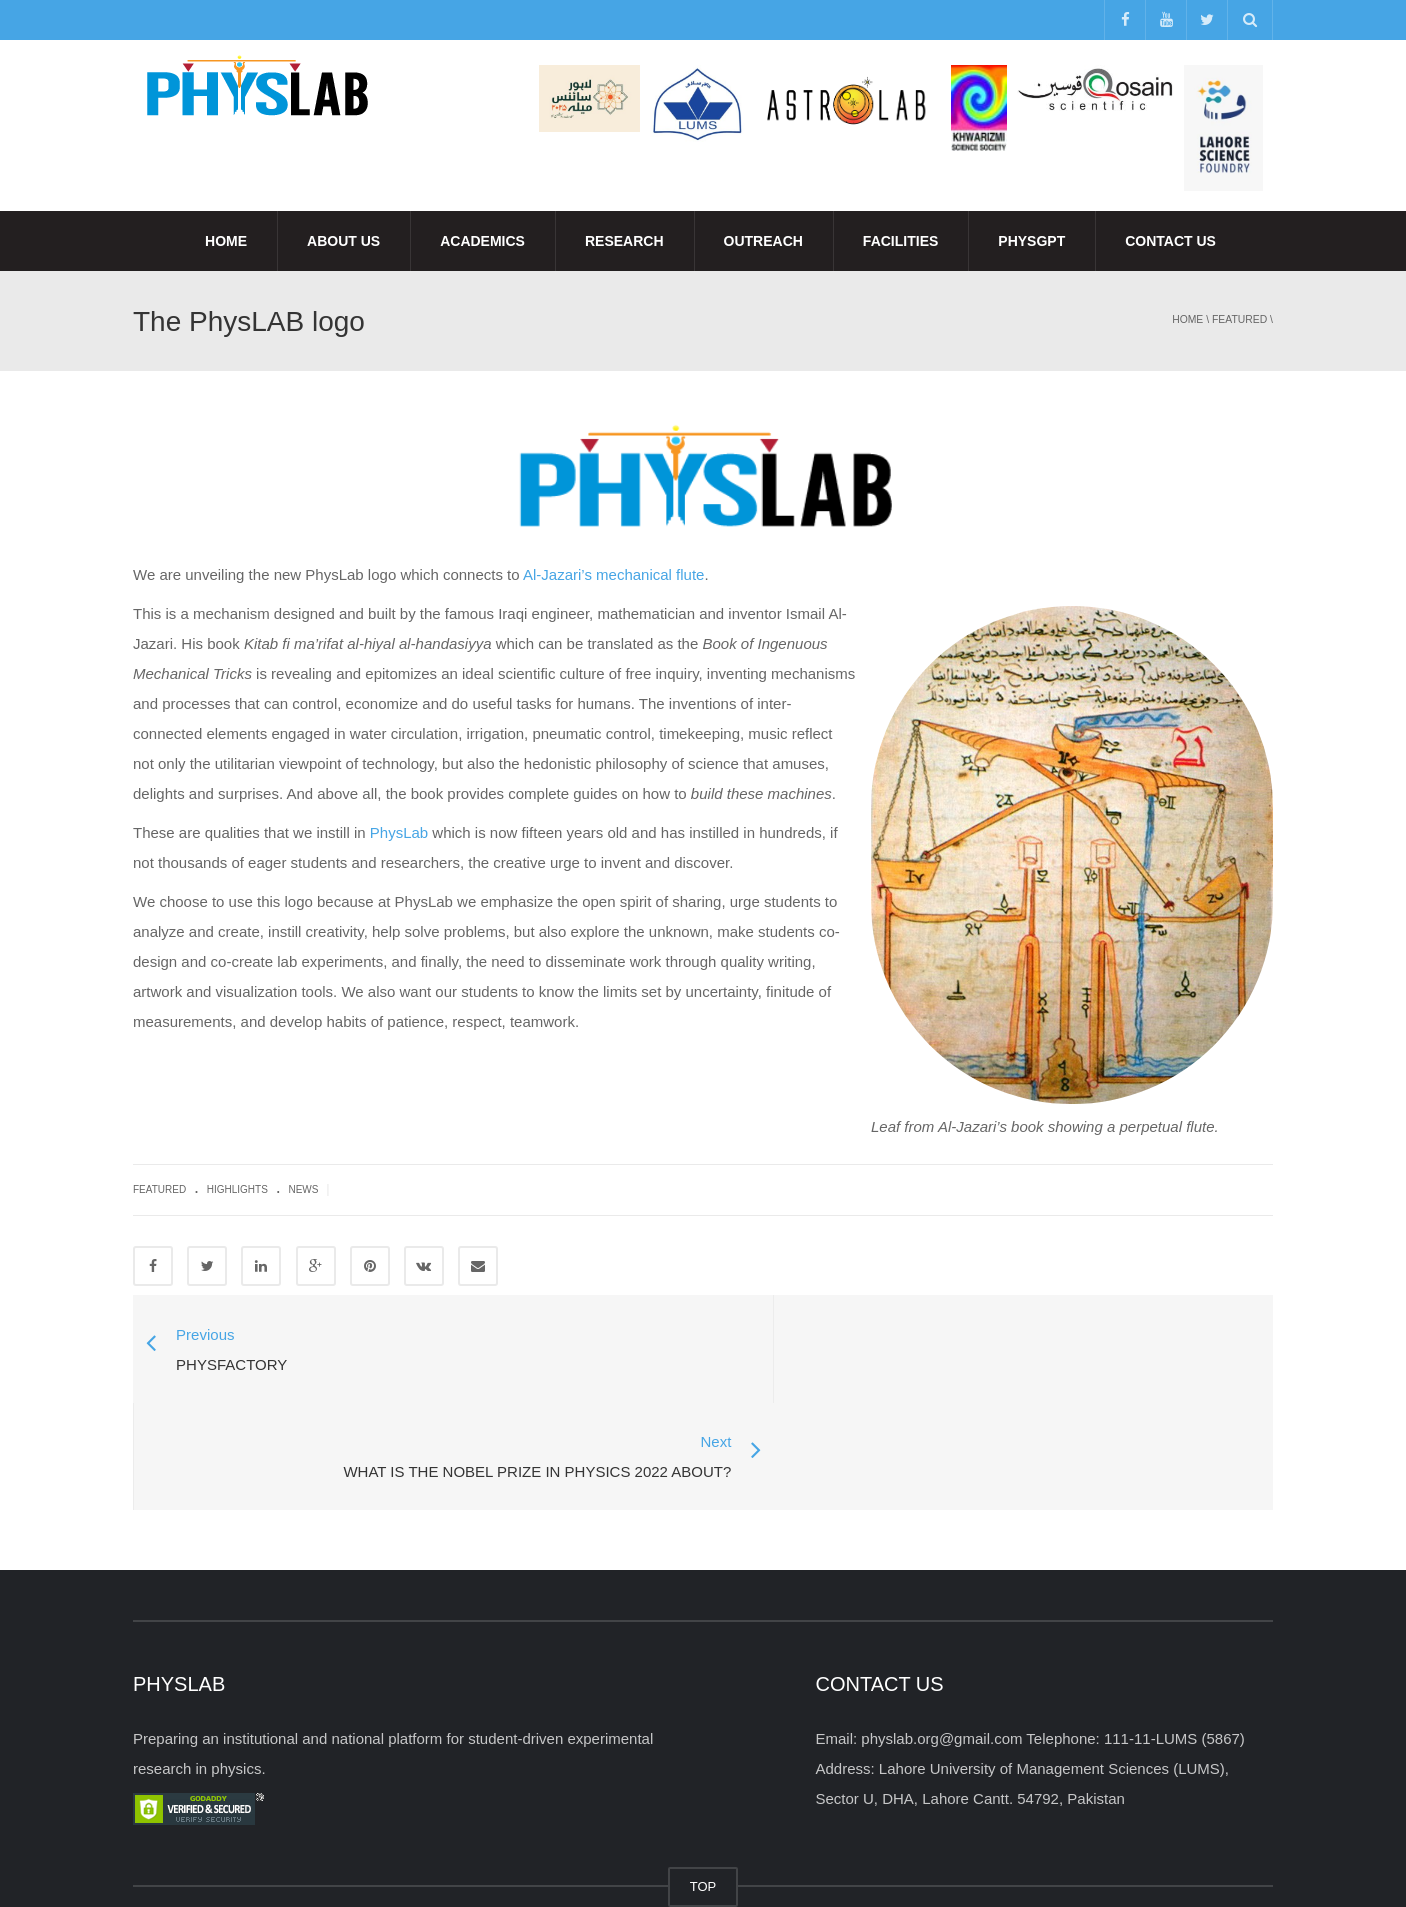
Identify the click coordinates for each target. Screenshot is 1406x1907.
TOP (703, 1779)
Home (226, 241)
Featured (1239, 319)
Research (624, 241)
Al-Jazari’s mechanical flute (613, 574)
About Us (343, 241)
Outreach (763, 241)
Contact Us (1170, 241)
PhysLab (399, 832)
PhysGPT (1031, 241)
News (303, 1189)
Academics (482, 241)
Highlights (237, 1189)
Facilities (900, 241)
